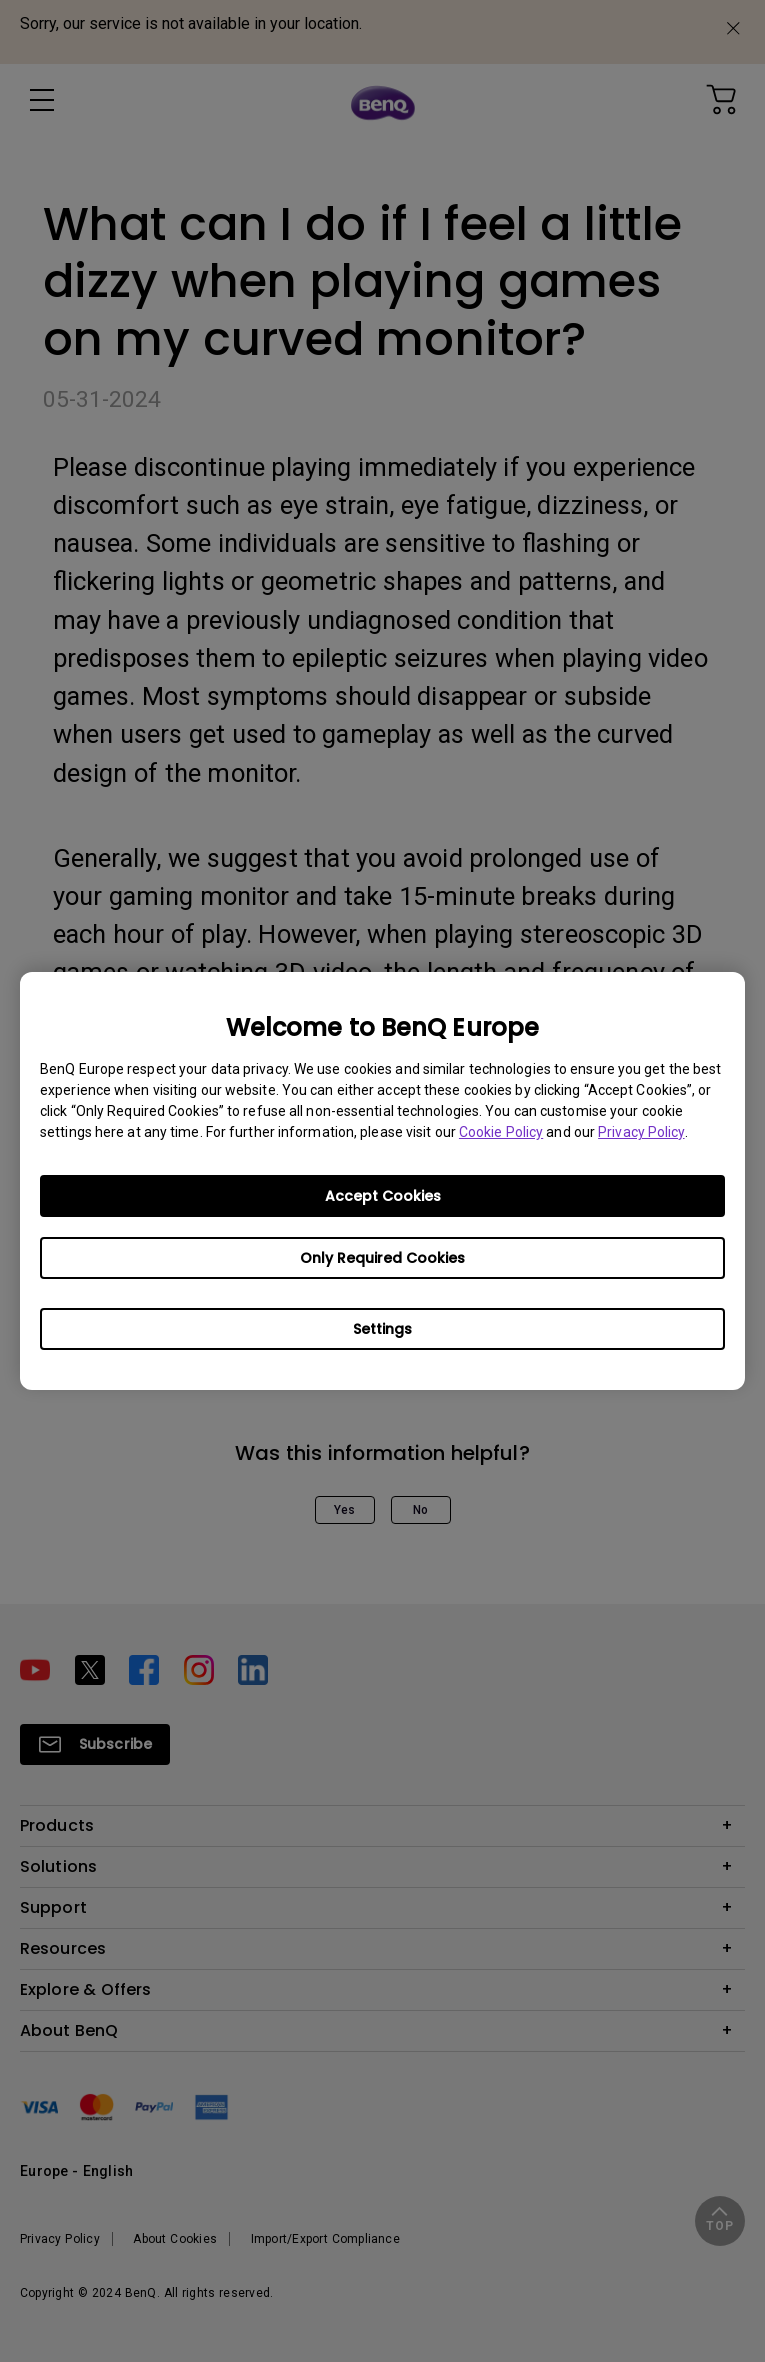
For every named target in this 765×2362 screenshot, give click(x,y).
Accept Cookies (383, 1196)
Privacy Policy (641, 1132)
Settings (382, 1329)
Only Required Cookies (382, 1258)
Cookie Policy (501, 1132)
